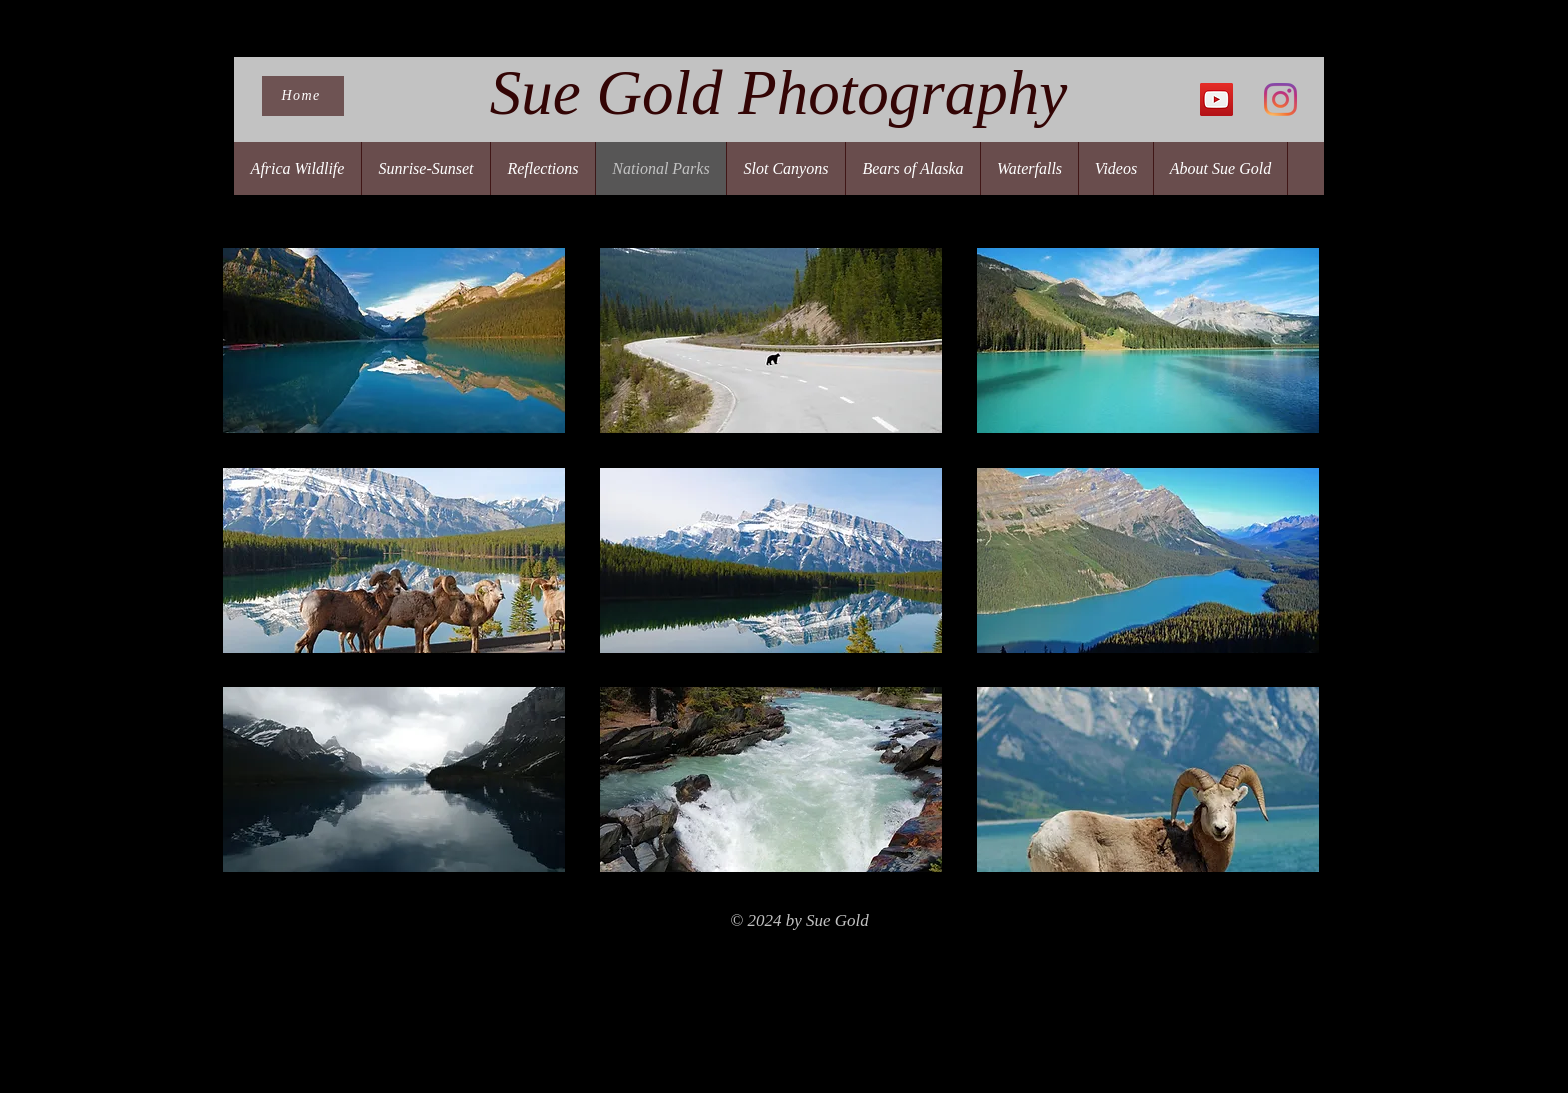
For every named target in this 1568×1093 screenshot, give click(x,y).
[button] (394, 340)
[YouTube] (1216, 99)
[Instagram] (1280, 99)
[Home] (303, 96)
